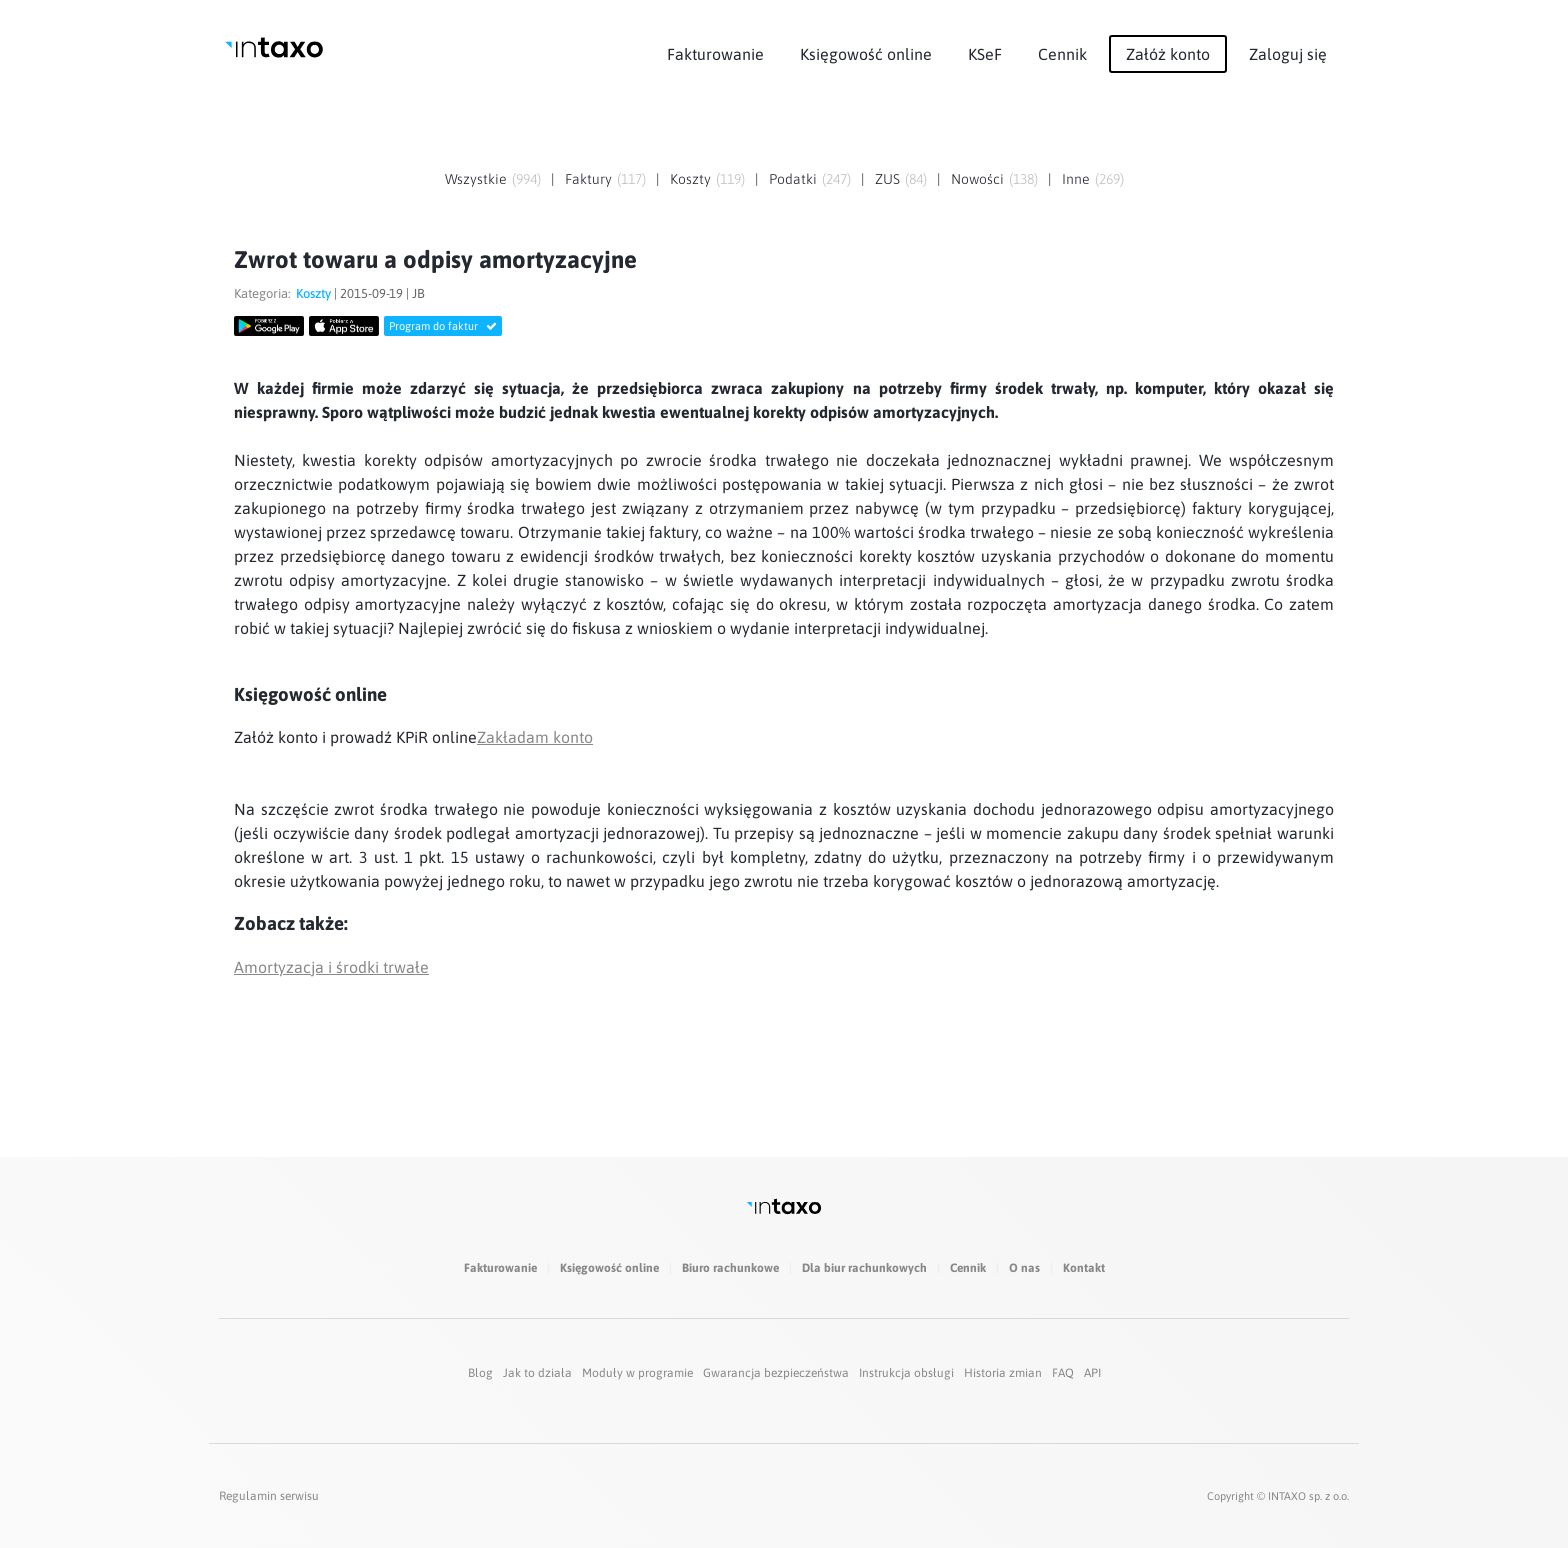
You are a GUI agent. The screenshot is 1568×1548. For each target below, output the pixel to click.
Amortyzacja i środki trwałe (331, 967)
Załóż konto (1168, 54)
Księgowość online (866, 54)
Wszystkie (476, 179)
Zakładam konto (535, 737)
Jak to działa (537, 1373)
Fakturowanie (715, 54)
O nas (1024, 1268)
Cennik (1062, 54)
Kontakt (1084, 1268)
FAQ (1063, 1373)
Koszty (690, 179)
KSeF (985, 54)
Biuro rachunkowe (730, 1268)
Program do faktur (443, 326)
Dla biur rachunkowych (864, 1268)
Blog (480, 1373)
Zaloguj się (1288, 54)
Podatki (793, 179)
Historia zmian (1003, 1373)
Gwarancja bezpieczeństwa (776, 1373)
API (1092, 1373)
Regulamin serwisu (269, 1496)
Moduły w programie (637, 1373)
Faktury (588, 179)
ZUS (887, 179)
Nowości (977, 179)
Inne (1076, 179)
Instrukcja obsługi (906, 1373)
